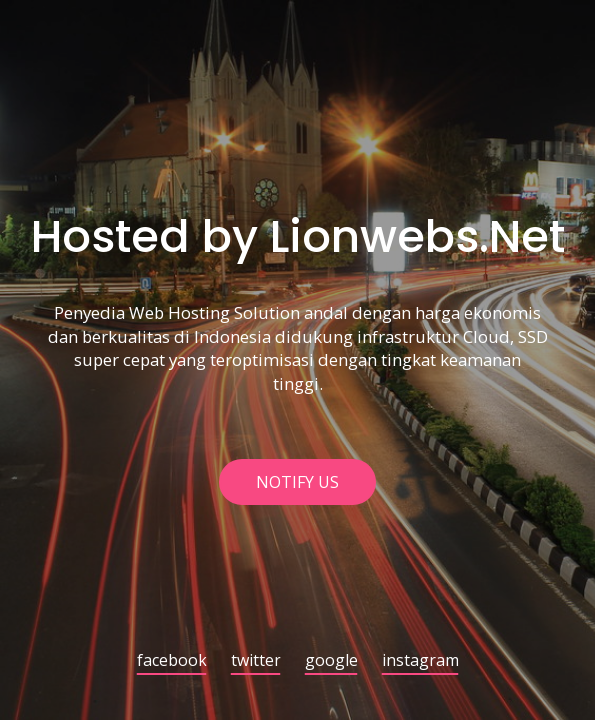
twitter (256, 661)
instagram (420, 661)
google (331, 661)
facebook (172, 661)
